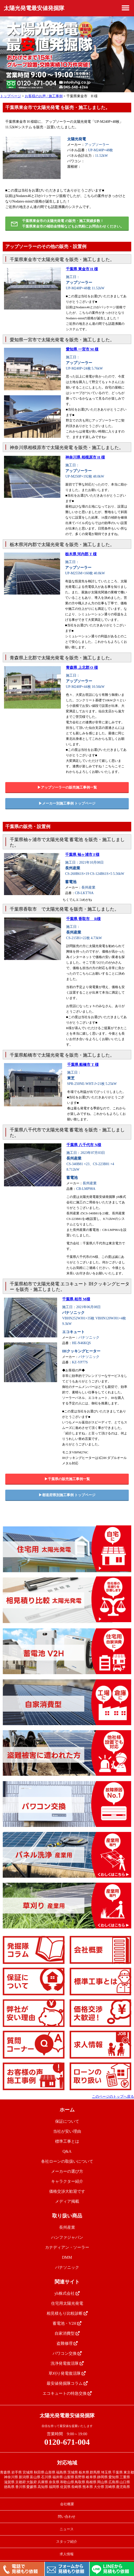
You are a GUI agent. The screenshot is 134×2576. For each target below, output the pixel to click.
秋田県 (39, 2472)
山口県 (124, 2482)
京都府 (20, 2482)
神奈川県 (11, 2477)
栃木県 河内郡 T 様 (81, 554)
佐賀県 (65, 2487)
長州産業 (67, 2227)
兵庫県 (43, 2482)
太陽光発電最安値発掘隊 (34, 8)
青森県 (5, 2472)
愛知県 (113, 2477)
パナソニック (67, 2267)
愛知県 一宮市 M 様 (82, 349)
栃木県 (84, 2472)
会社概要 (67, 2504)
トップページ (10, 96)
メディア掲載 (67, 2201)
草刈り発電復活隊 (67, 2373)
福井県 (57, 2477)
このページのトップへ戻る (113, 2096)
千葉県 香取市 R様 (83, 919)
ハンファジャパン (67, 2237)
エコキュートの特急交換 (67, 2393)
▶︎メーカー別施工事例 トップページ (67, 803)
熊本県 (87, 2487)
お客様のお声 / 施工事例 (44, 96)
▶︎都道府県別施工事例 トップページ (67, 1495)
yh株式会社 (67, 2293)
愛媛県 (31, 2487)
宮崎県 (110, 2487)
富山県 (35, 2477)
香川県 (20, 2487)
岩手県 (16, 2472)
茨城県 (72, 2472)
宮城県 (28, 2472)
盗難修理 (67, 2343)
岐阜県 (91, 2477)
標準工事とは (67, 2141)
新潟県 (24, 2477)
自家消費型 (67, 2333)
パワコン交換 (67, 2353)
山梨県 (69, 2477)
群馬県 (95, 2472)
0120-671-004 (67, 2442)
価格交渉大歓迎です (67, 2191)
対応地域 (67, 2462)
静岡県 (102, 2477)
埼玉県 (106, 2472)
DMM (67, 2257)
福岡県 (54, 2487)
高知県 (43, 2487)
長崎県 (76, 2487)
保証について (67, 2121)
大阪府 (31, 2482)
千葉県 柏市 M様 (76, 1299)
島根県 (91, 2482)
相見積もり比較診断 (67, 2313)
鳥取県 (80, 2482)
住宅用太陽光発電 (67, 2303)
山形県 (50, 2472)
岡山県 (102, 2482)
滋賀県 (9, 2482)
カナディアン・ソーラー (67, 2247)
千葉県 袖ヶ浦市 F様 (82, 855)
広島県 (113, 2482)
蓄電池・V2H (67, 2323)
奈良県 (54, 2482)
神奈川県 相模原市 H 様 (85, 457)
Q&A (67, 2151)
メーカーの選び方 (67, 2171)
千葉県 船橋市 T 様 (83, 1065)
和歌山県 (67, 2482)
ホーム (67, 2109)
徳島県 (9, 2487)
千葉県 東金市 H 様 (82, 269)
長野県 (80, 2477)
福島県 (61, 2472)
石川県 (46, 2477)
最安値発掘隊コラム (67, 2383)
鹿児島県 (123, 2487)
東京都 (128, 2472)
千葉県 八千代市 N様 (83, 1145)
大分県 (99, 2487)
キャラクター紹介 (67, 2181)
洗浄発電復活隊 (67, 2363)
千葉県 (117, 2472)
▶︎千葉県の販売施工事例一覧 (67, 1479)
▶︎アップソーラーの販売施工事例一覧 (67, 787)
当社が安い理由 (67, 2131)
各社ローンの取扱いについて (67, 2161)
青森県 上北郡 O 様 (82, 668)
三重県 (124, 2477)
